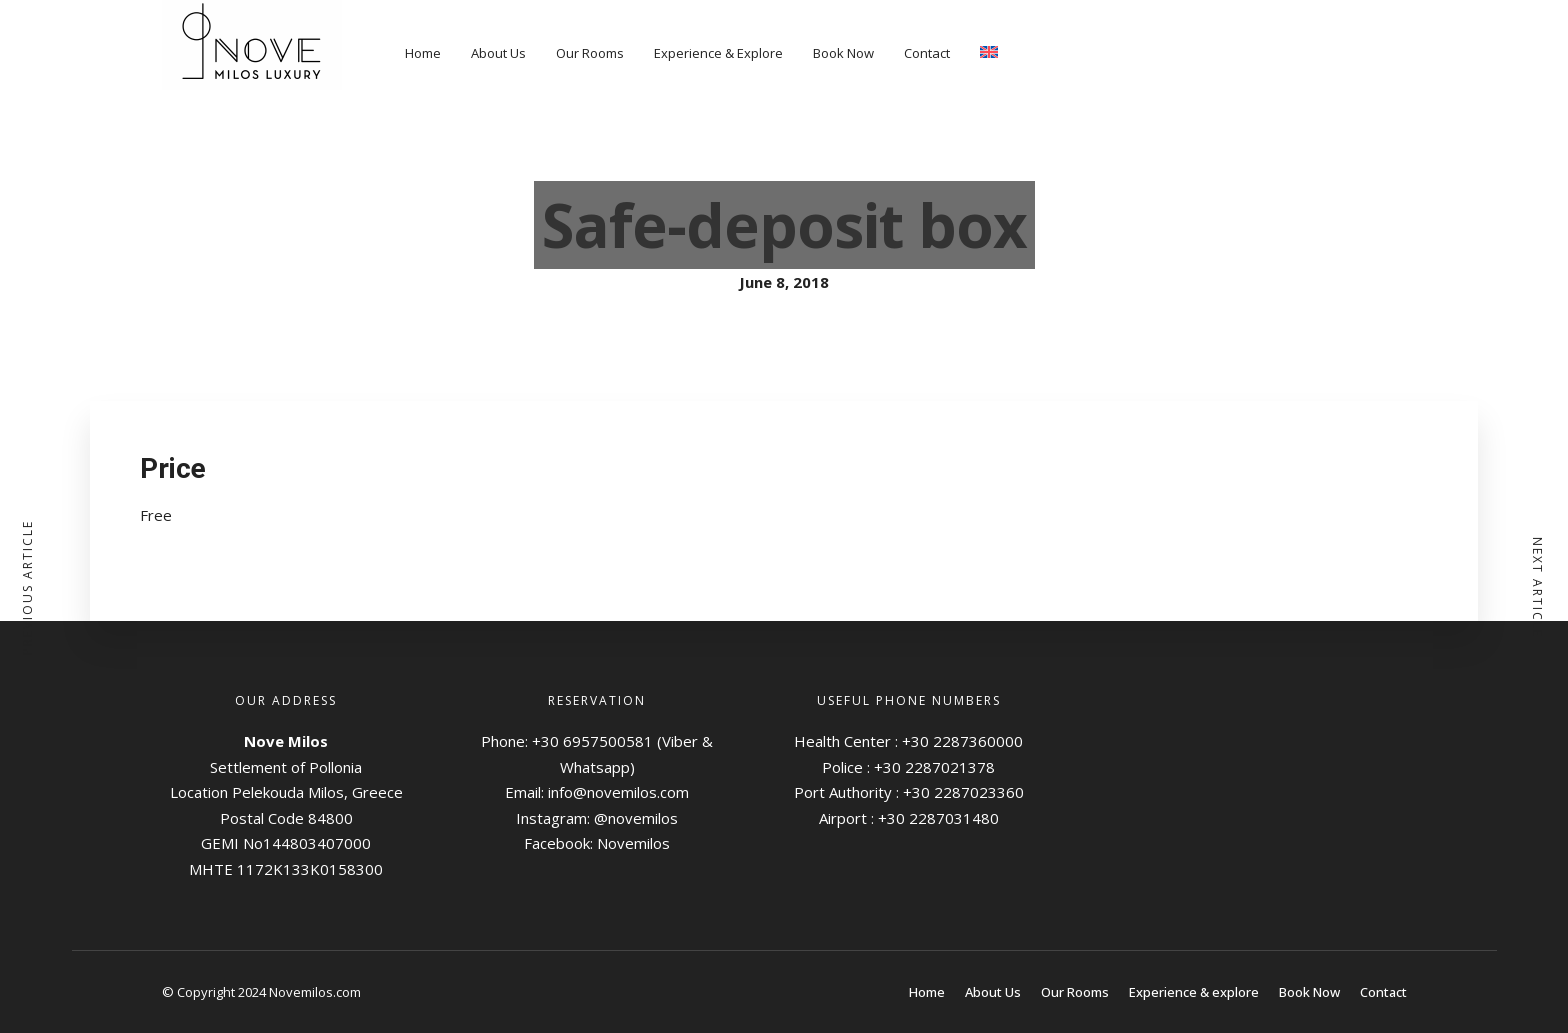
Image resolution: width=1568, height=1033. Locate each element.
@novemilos (636, 818)
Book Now (843, 53)
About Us (498, 53)
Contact (927, 53)
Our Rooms (590, 53)
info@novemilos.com (618, 792)
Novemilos (633, 843)
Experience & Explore (718, 53)
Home (423, 53)
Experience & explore (1194, 992)
